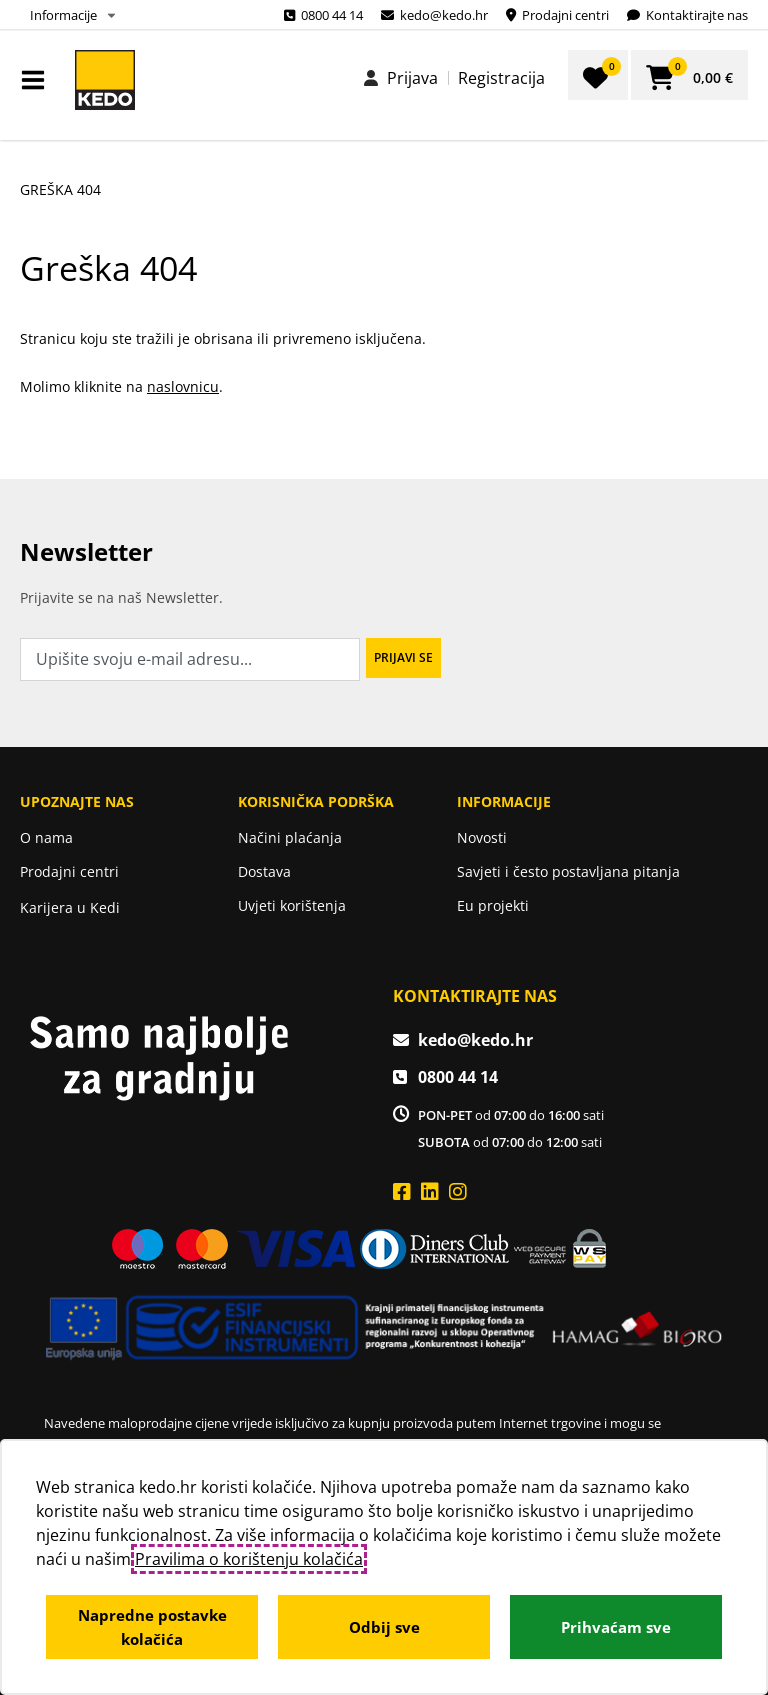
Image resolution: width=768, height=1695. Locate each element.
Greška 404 (60, 189)
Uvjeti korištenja (292, 905)
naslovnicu (183, 386)
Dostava (264, 871)
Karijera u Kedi (70, 907)
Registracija (501, 78)
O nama (46, 837)
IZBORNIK (37, 80)
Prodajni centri (69, 871)
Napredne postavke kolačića (152, 1627)
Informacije (63, 15)
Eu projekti (493, 905)
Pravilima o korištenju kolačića (249, 1559)
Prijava (412, 78)
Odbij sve (384, 1627)
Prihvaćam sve (616, 1627)
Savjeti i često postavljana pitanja (568, 871)
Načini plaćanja (290, 837)
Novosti (482, 837)
